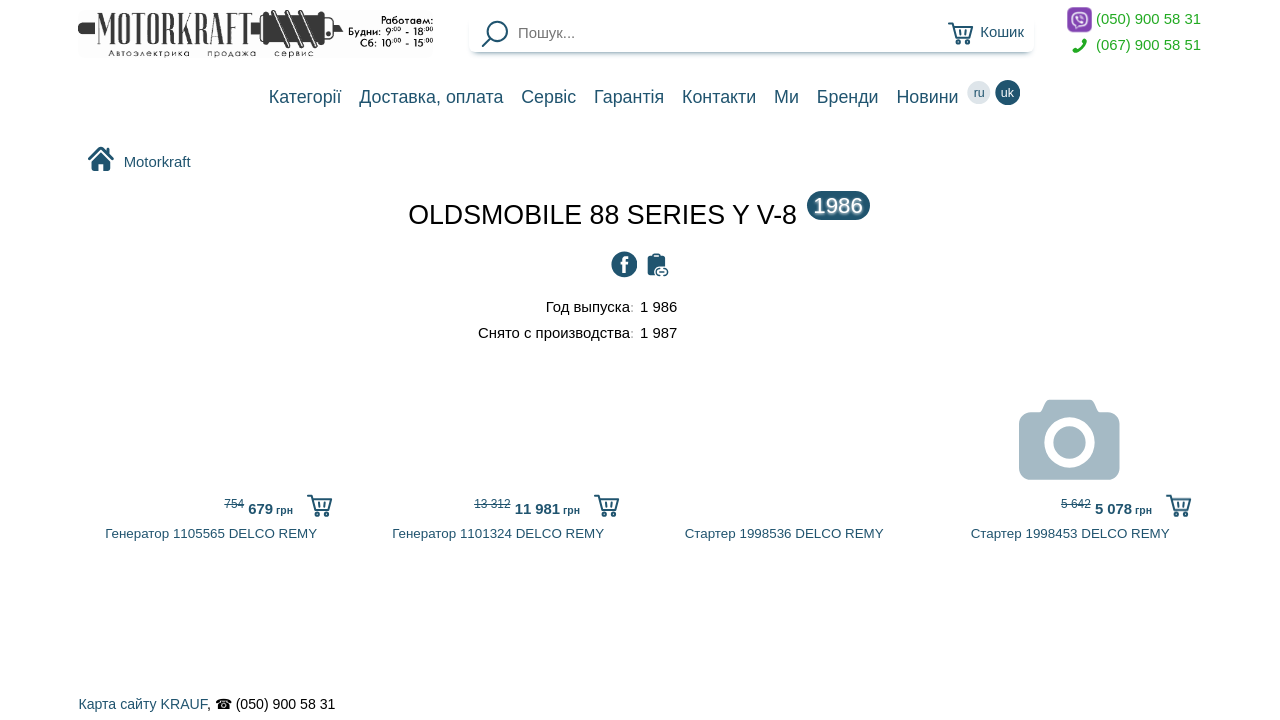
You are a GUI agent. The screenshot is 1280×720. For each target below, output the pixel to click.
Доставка (431, 97)
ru (979, 92)
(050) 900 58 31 (1134, 19)
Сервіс (548, 97)
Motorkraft (138, 161)
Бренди (848, 97)
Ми (786, 97)
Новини (927, 97)
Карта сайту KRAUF (142, 704)
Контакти (719, 97)
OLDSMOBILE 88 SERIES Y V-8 (638, 215)
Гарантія (629, 97)
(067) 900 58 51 (1134, 45)
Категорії (305, 97)
